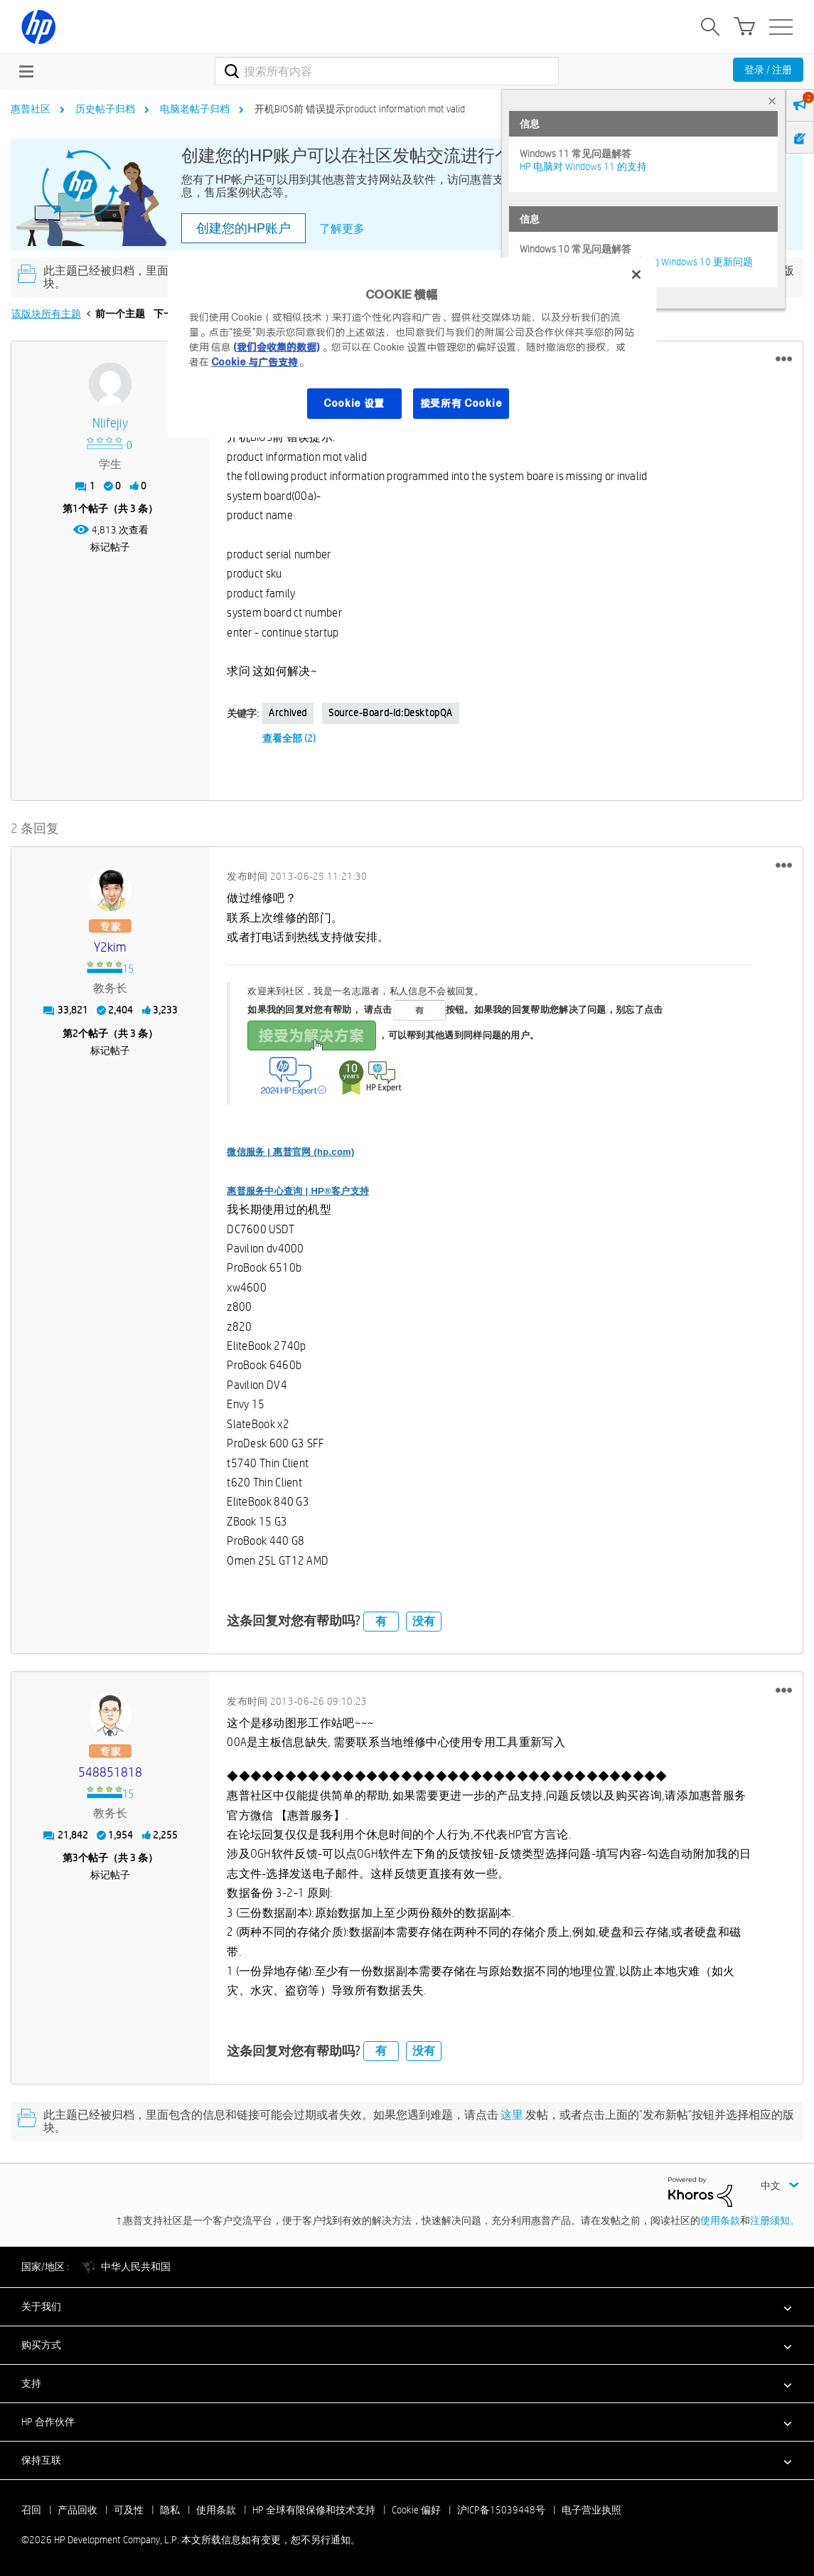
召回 (31, 2509)
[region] (412, 347)
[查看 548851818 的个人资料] (110, 1773)
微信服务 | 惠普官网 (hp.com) (290, 1151)
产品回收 (77, 2509)
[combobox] (387, 71)
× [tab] (772, 100)
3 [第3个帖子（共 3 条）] (75, 1857)
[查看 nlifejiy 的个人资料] (110, 424)
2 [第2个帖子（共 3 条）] (75, 1033)
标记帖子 (110, 547)
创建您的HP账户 (243, 228)
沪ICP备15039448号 (501, 2509)
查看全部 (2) (289, 738)
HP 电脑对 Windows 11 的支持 (583, 166)
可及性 (129, 2509)
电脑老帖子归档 (195, 108)
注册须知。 (775, 2220)
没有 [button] (423, 1621)
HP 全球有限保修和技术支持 (313, 2509)
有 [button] (381, 1621)
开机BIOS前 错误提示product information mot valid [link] (360, 108)
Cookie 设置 (354, 403)
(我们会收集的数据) (276, 347)
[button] (783, 359)
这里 (511, 2114)
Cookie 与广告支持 (254, 362)
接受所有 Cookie (461, 403)
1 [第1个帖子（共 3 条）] (75, 508)
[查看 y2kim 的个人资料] (110, 948)
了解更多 (342, 229)
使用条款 (720, 2220)
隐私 (170, 2509)
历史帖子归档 (105, 108)
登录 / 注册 (768, 69)
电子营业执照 (591, 2509)
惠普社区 (30, 108)
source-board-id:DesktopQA (390, 712)
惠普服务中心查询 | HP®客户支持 (298, 1191)
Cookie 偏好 (416, 2509)
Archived (288, 712)
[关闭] (636, 274)
